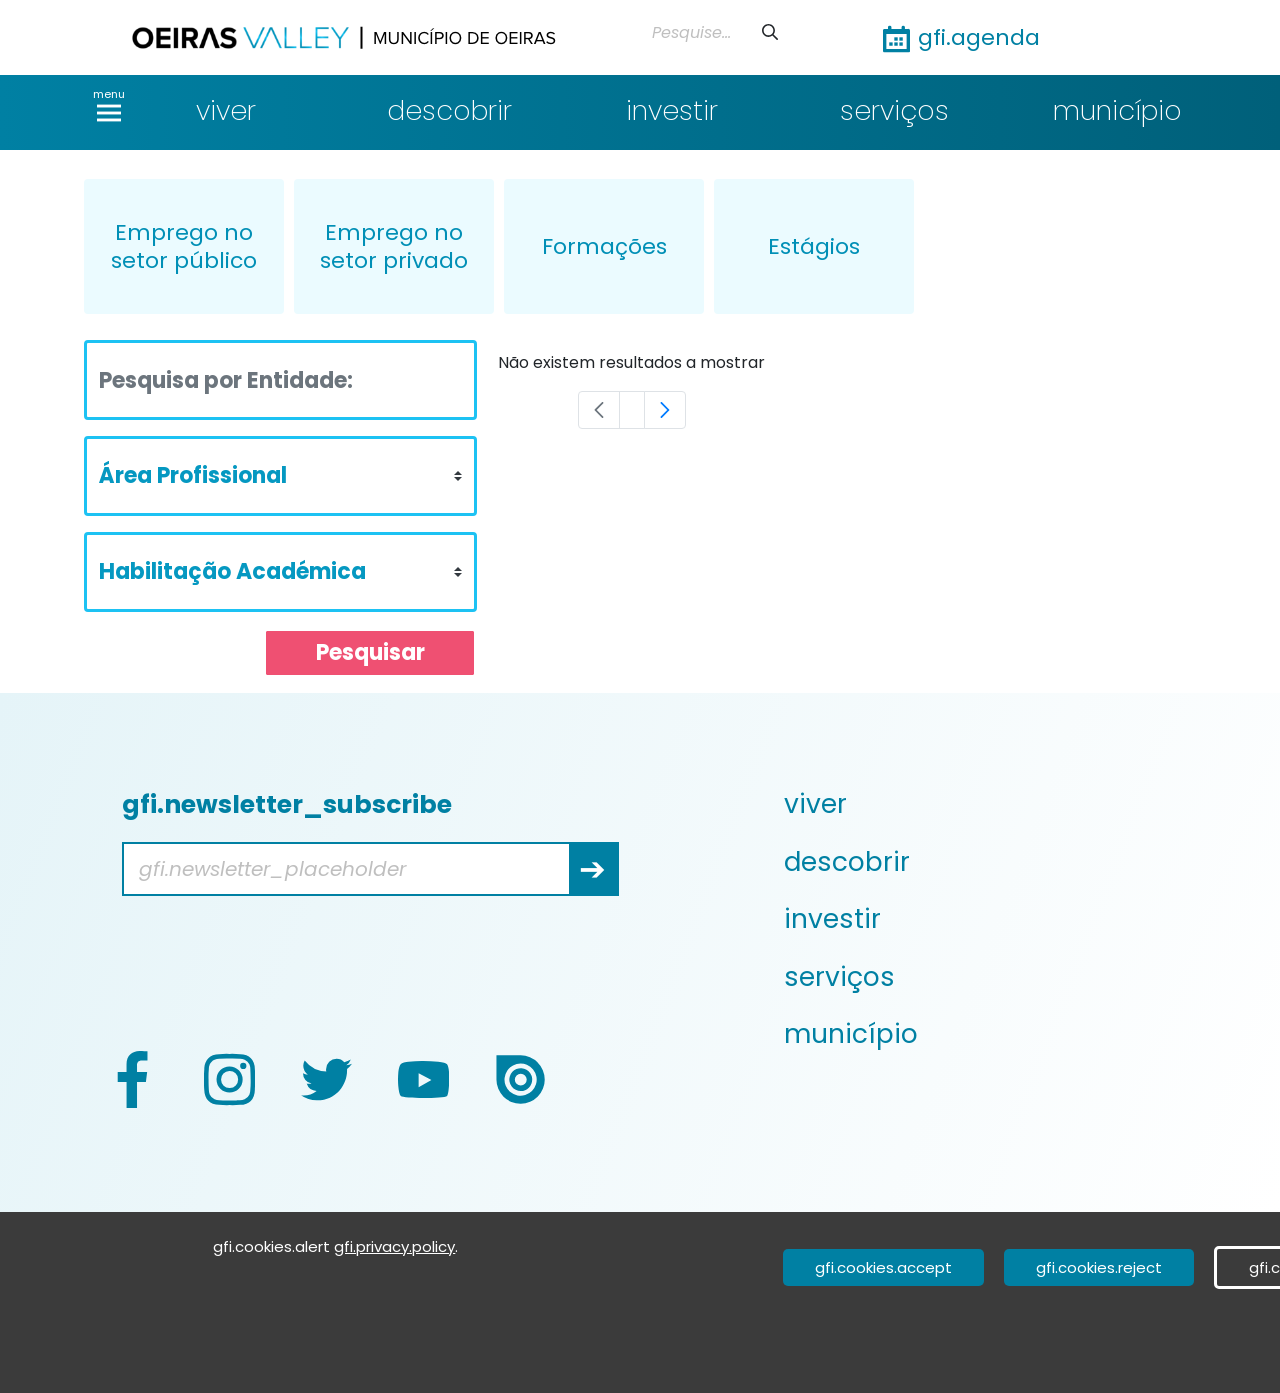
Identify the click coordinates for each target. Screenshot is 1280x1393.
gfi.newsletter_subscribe (287, 804)
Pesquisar (370, 652)
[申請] (770, 32)
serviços (894, 110)
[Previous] (599, 410)
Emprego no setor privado (394, 246)
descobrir (449, 110)
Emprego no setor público (184, 246)
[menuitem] (992, 804)
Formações (604, 246)
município (1117, 110)
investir (672, 110)
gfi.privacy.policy (394, 1246)
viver (226, 110)
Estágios (814, 246)
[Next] (665, 410)
